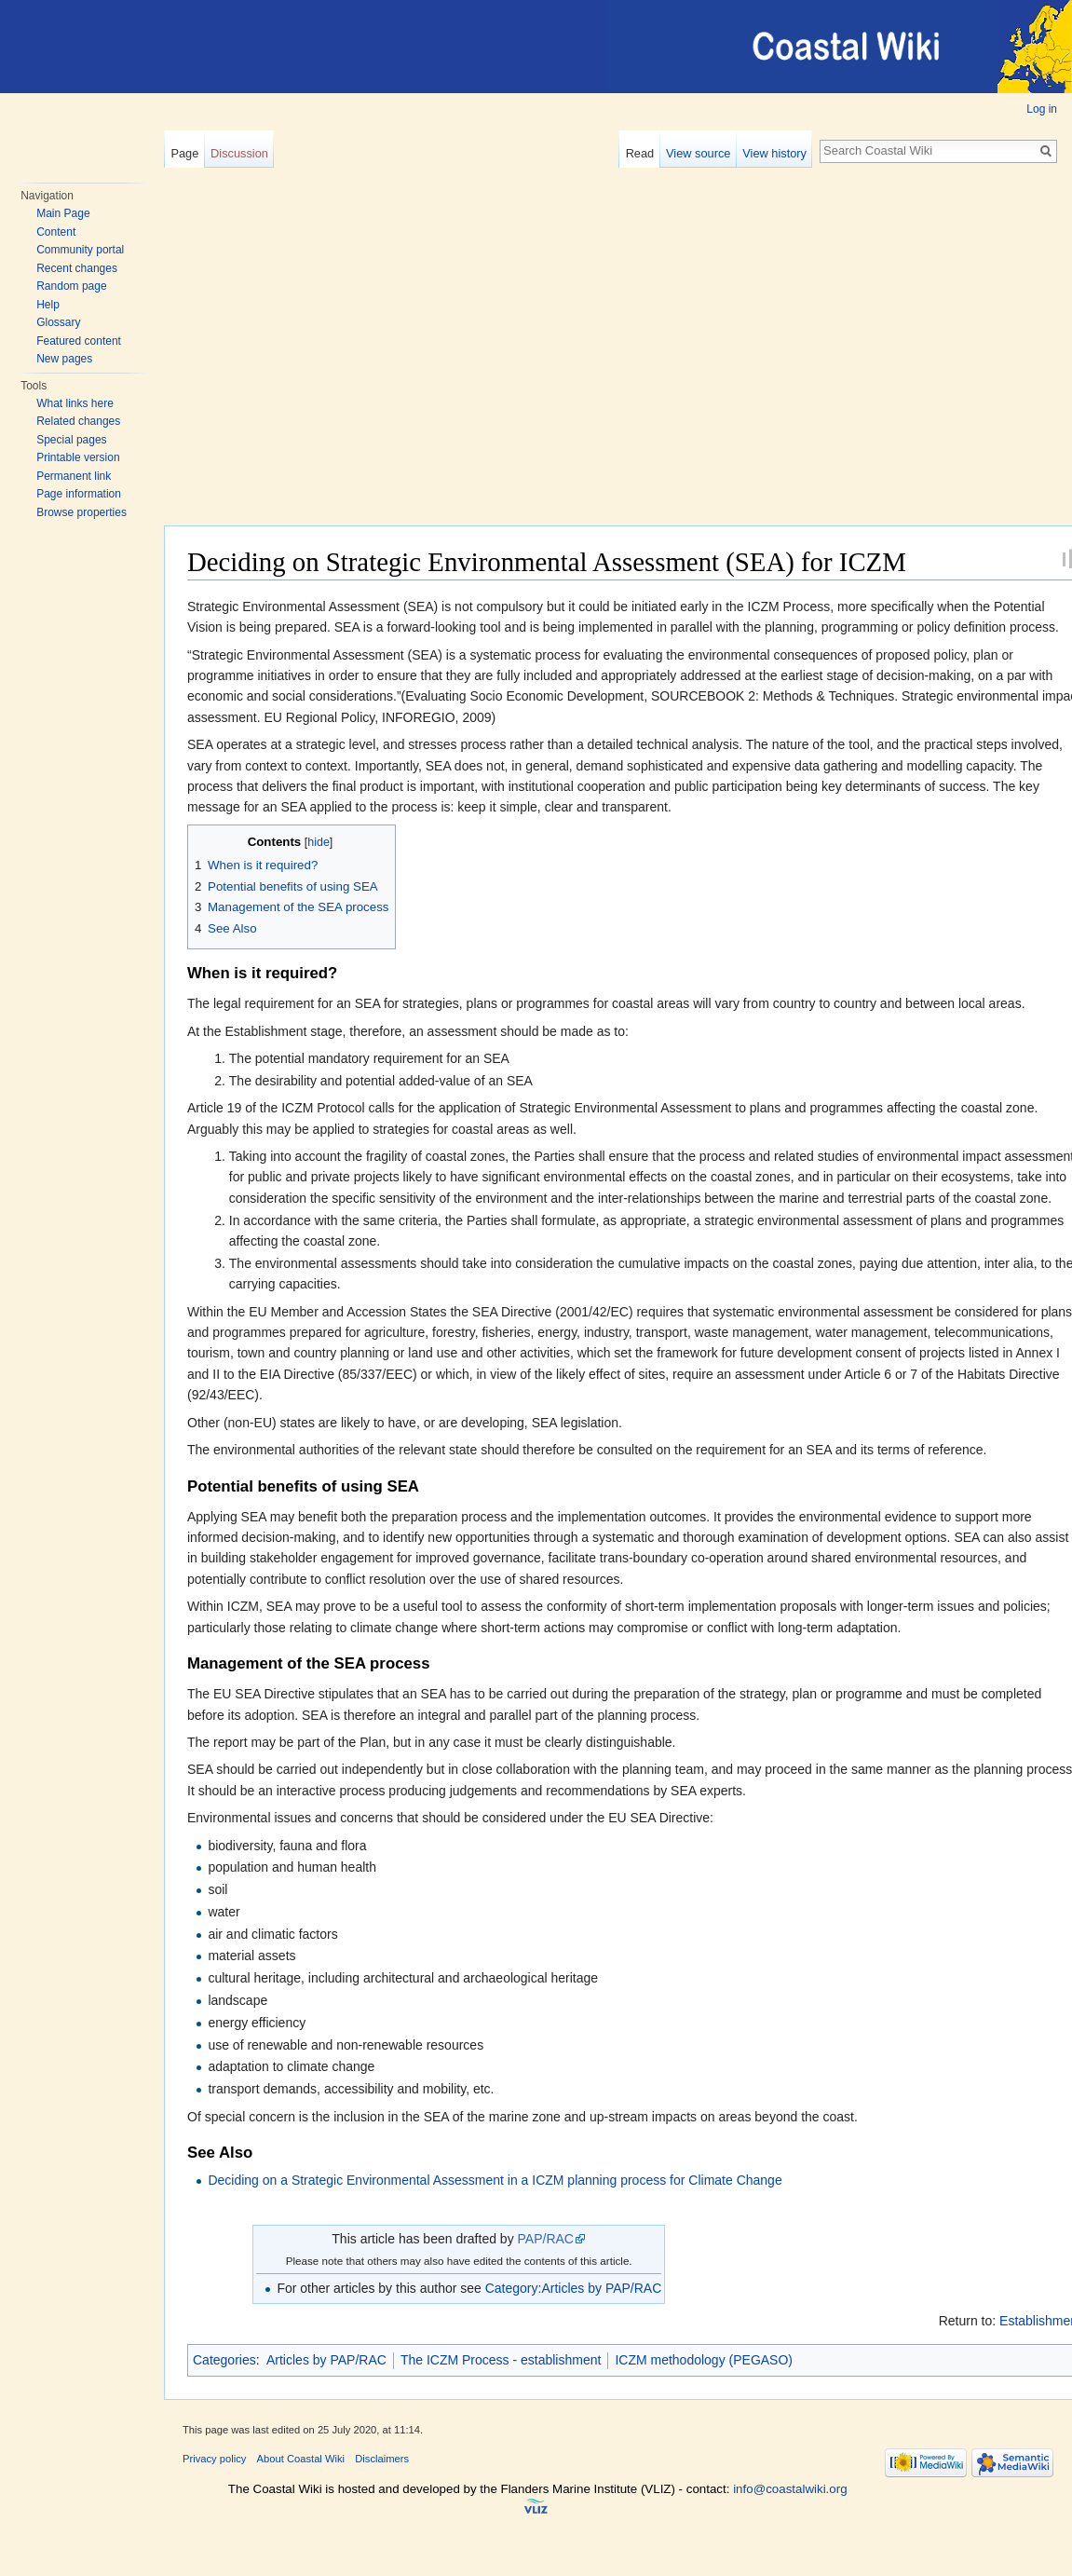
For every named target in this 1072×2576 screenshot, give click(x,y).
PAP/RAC (546, 2238)
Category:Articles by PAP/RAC (573, 2288)
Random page (71, 286)
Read (640, 153)
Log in (1041, 109)
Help (48, 304)
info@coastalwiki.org (790, 2489)
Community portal (80, 249)
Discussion (239, 153)
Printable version (77, 457)
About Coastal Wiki (301, 2458)
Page (184, 153)
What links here (75, 403)
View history (774, 153)
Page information (78, 493)
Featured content (78, 341)
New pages (64, 358)
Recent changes (76, 268)
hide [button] (318, 842)
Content (55, 232)
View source (698, 153)
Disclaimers (382, 2458)
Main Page (62, 213)
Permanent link (73, 476)
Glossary (58, 322)
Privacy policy (214, 2458)
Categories (224, 2359)
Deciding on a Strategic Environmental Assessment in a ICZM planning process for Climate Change (494, 2180)
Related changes (78, 421)
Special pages (71, 439)
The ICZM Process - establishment (501, 2359)
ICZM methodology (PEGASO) (704, 2359)
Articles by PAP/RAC (326, 2359)
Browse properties (81, 512)
